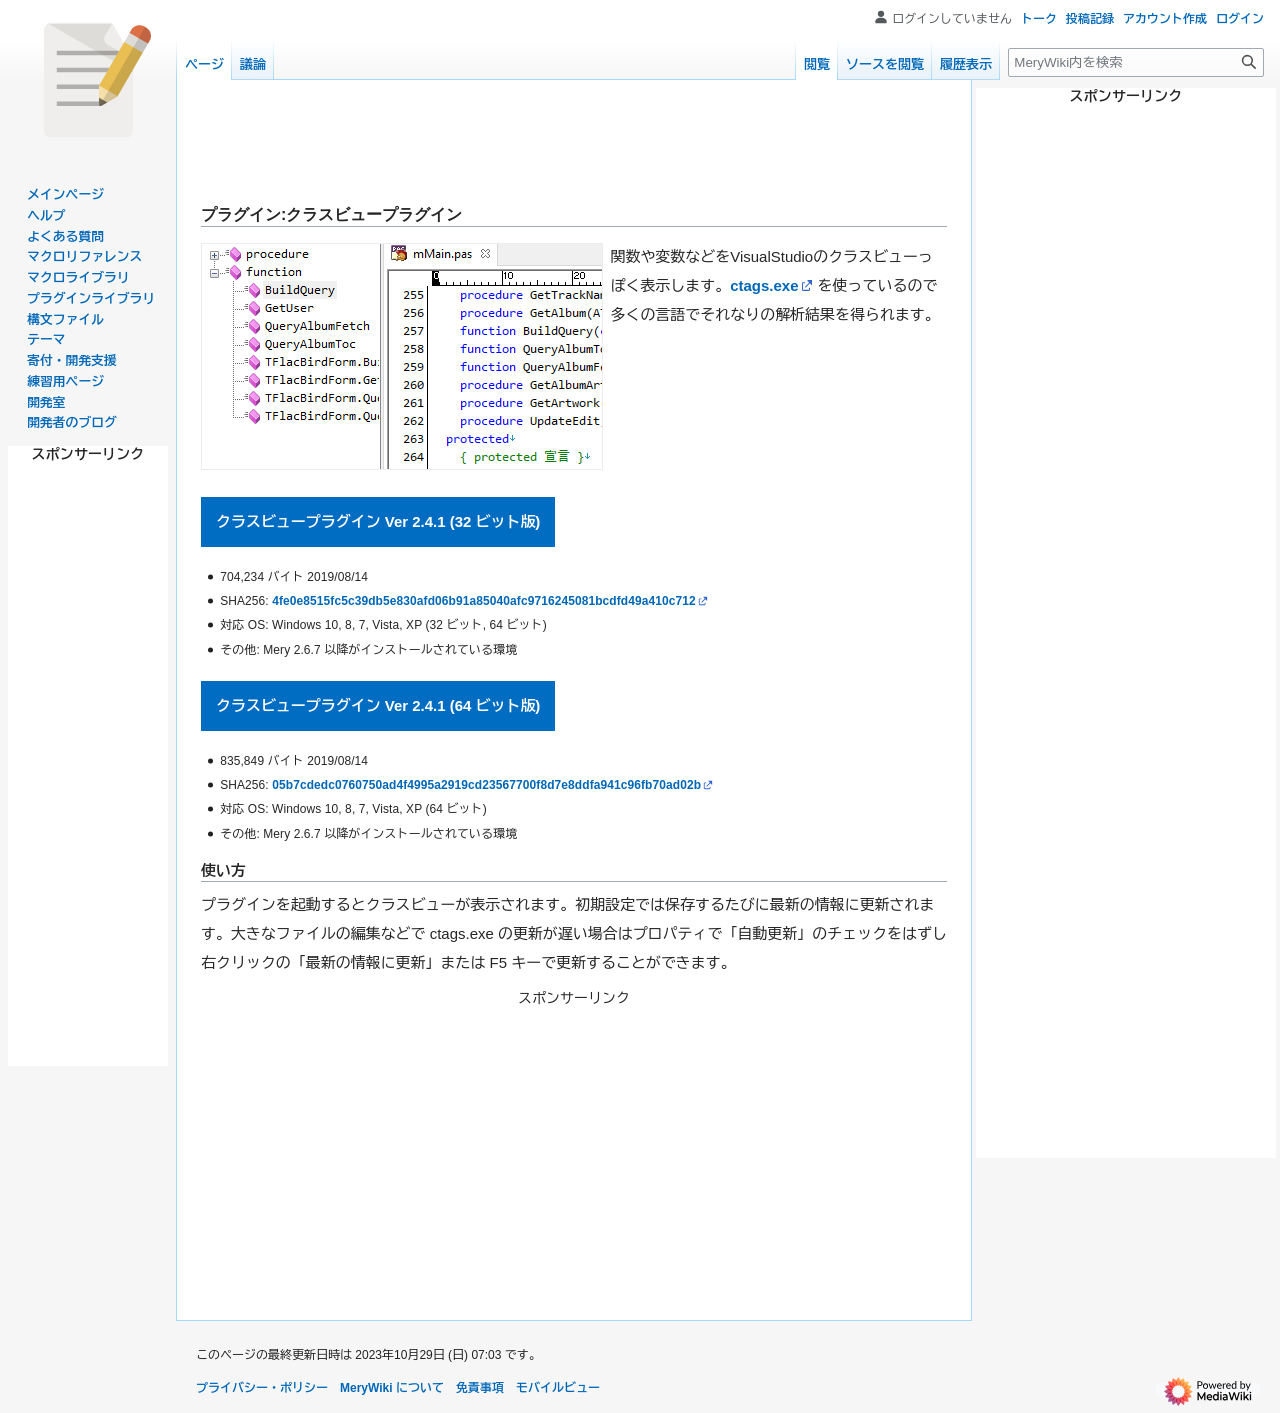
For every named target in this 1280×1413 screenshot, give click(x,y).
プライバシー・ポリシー (262, 1388)
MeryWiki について (392, 1388)
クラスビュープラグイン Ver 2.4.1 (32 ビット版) (378, 521)
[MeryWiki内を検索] (1136, 62)
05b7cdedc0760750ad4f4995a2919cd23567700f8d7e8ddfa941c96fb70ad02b (486, 785)
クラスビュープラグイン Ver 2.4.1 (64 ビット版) (378, 705)
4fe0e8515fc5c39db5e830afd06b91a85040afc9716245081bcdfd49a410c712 (484, 601)
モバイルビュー (558, 1388)
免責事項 (480, 1388)
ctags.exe (764, 285)
